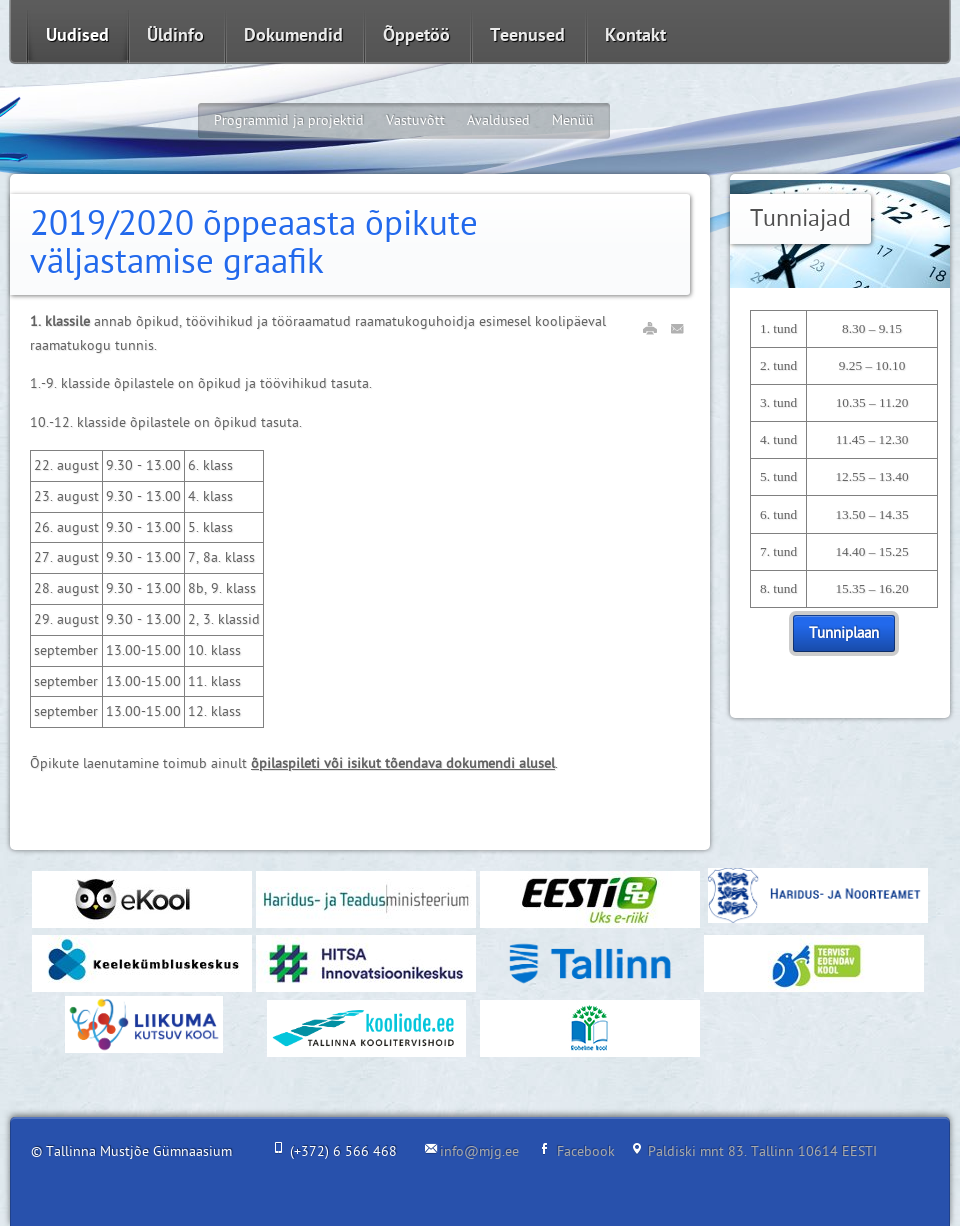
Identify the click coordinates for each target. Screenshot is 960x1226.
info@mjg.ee (479, 1151)
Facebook (586, 1151)
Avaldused (498, 120)
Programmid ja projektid (289, 120)
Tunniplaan (844, 633)
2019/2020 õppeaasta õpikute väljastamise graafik (254, 244)
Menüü (573, 120)
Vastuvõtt (415, 120)
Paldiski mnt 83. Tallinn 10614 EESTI (762, 1151)
